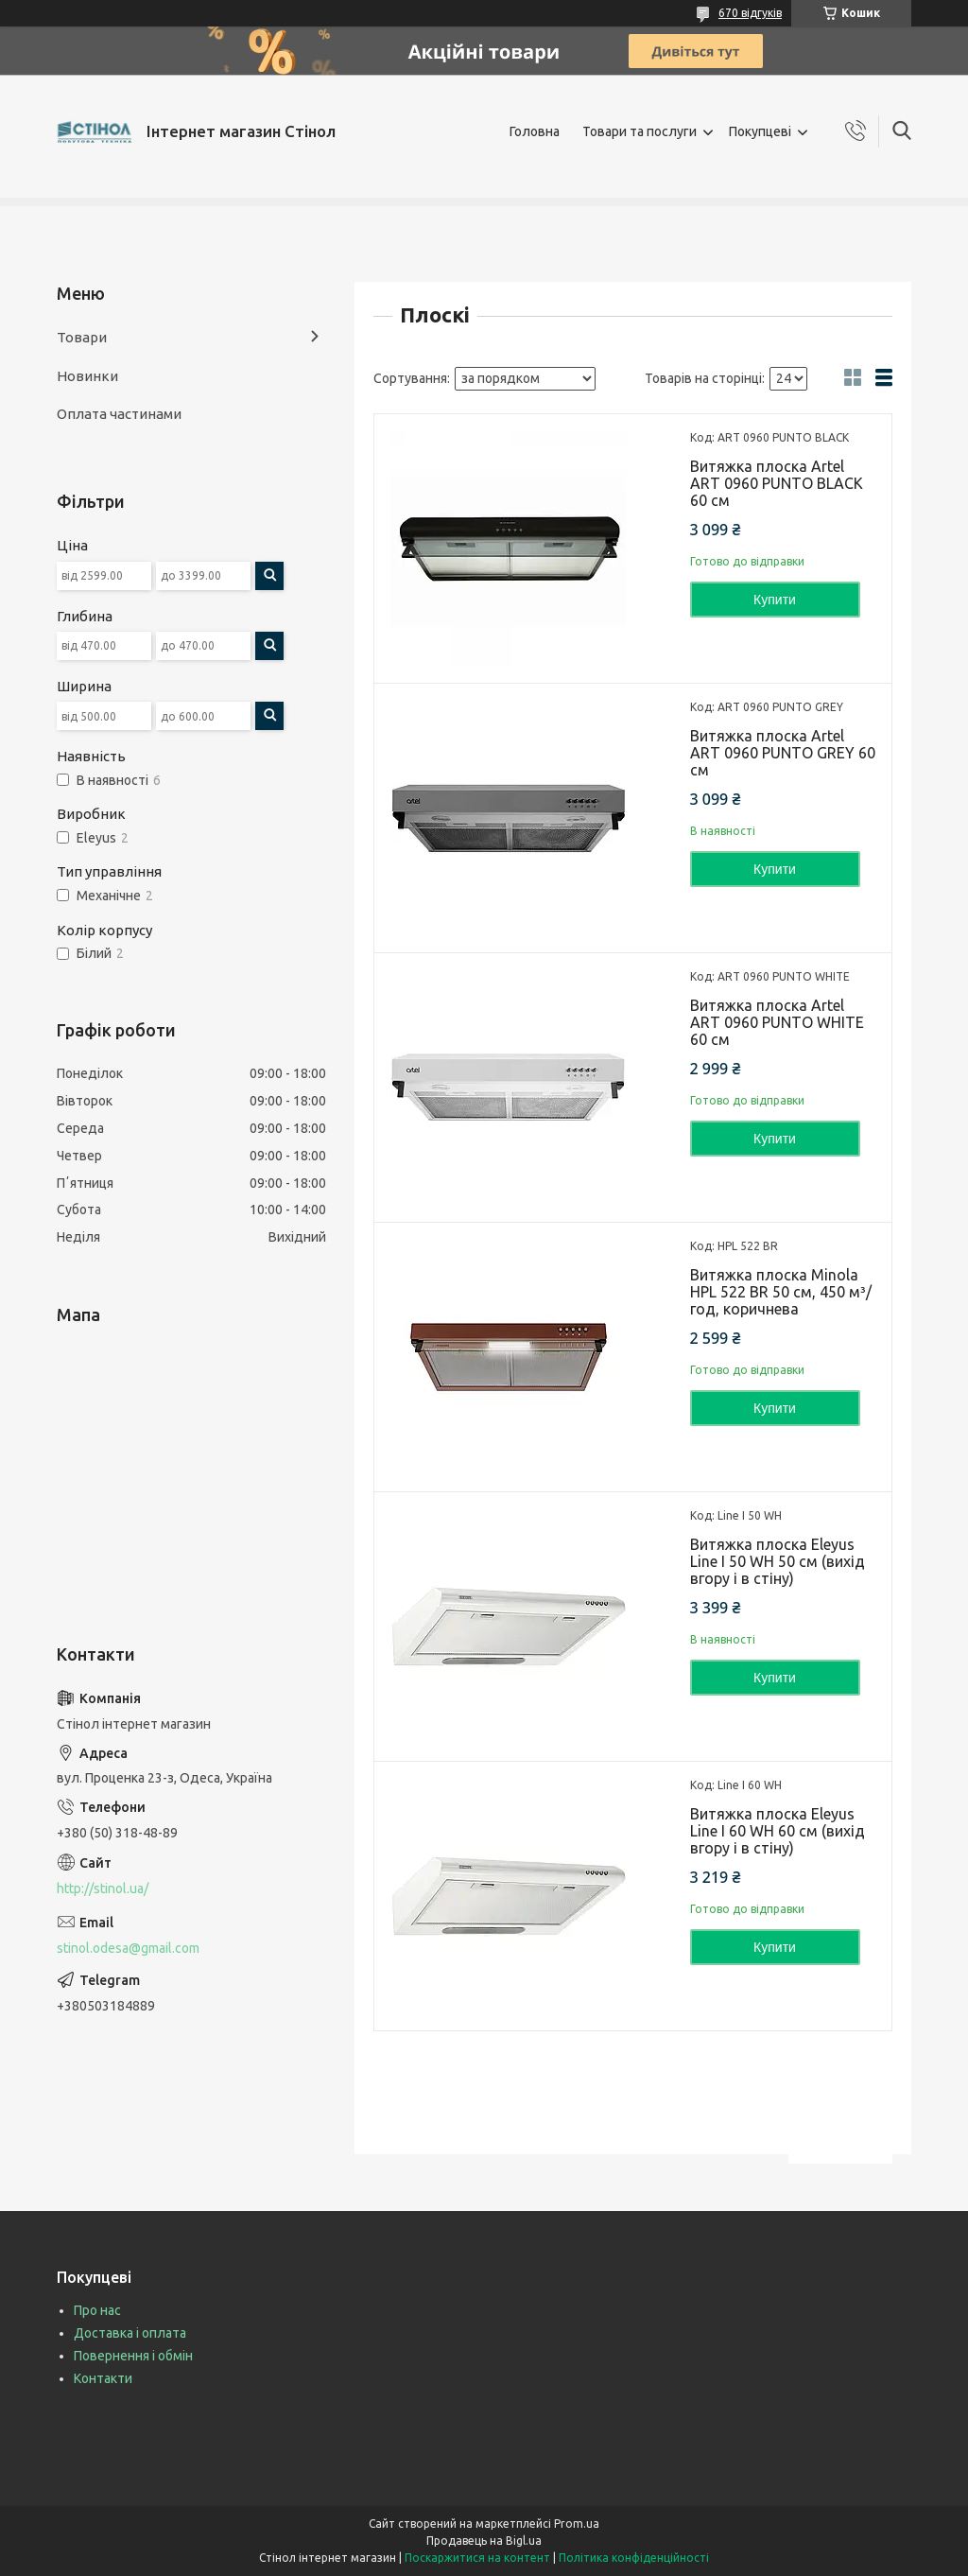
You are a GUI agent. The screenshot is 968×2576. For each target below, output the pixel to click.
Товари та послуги (639, 131)
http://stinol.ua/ (102, 1888)
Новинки (87, 376)
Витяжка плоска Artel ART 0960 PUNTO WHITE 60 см (777, 1022)
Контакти (103, 2378)
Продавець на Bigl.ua (484, 2540)
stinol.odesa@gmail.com (128, 1948)
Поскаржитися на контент (477, 2557)
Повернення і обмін (133, 2355)
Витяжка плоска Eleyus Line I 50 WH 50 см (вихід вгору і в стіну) (777, 1561)
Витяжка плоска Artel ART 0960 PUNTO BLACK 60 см (776, 483)
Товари (82, 337)
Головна (535, 131)
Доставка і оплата (130, 2333)
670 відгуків (750, 13)
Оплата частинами (119, 414)
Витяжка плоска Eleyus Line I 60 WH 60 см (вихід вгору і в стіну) (777, 1830)
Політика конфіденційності (634, 2557)
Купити (774, 599)
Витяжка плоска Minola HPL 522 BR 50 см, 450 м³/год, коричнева (781, 1291)
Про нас (97, 2310)
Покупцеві (760, 131)
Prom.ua (576, 2523)
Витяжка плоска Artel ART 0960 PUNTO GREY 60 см (782, 752)
